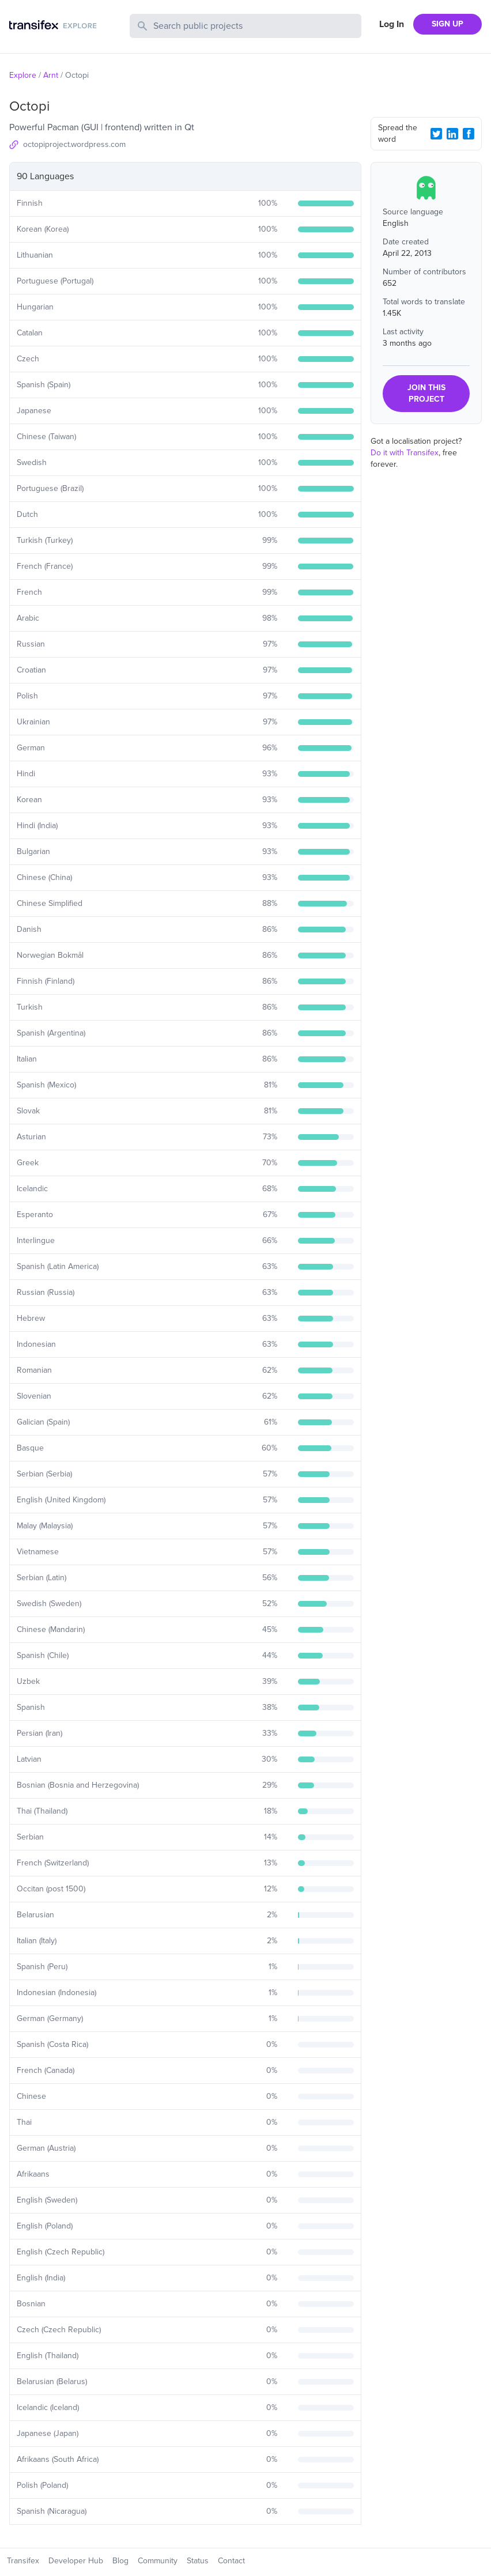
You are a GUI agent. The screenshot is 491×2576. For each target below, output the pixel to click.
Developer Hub (75, 2561)
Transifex (23, 2561)
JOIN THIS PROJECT (426, 393)
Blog (120, 2561)
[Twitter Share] (436, 134)
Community (157, 2561)
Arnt (50, 75)
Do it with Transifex (405, 453)
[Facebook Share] (468, 134)
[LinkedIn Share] (452, 134)
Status (198, 2561)
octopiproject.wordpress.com (74, 144)
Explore (22, 75)
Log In (391, 24)
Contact (231, 2561)
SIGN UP (447, 24)
